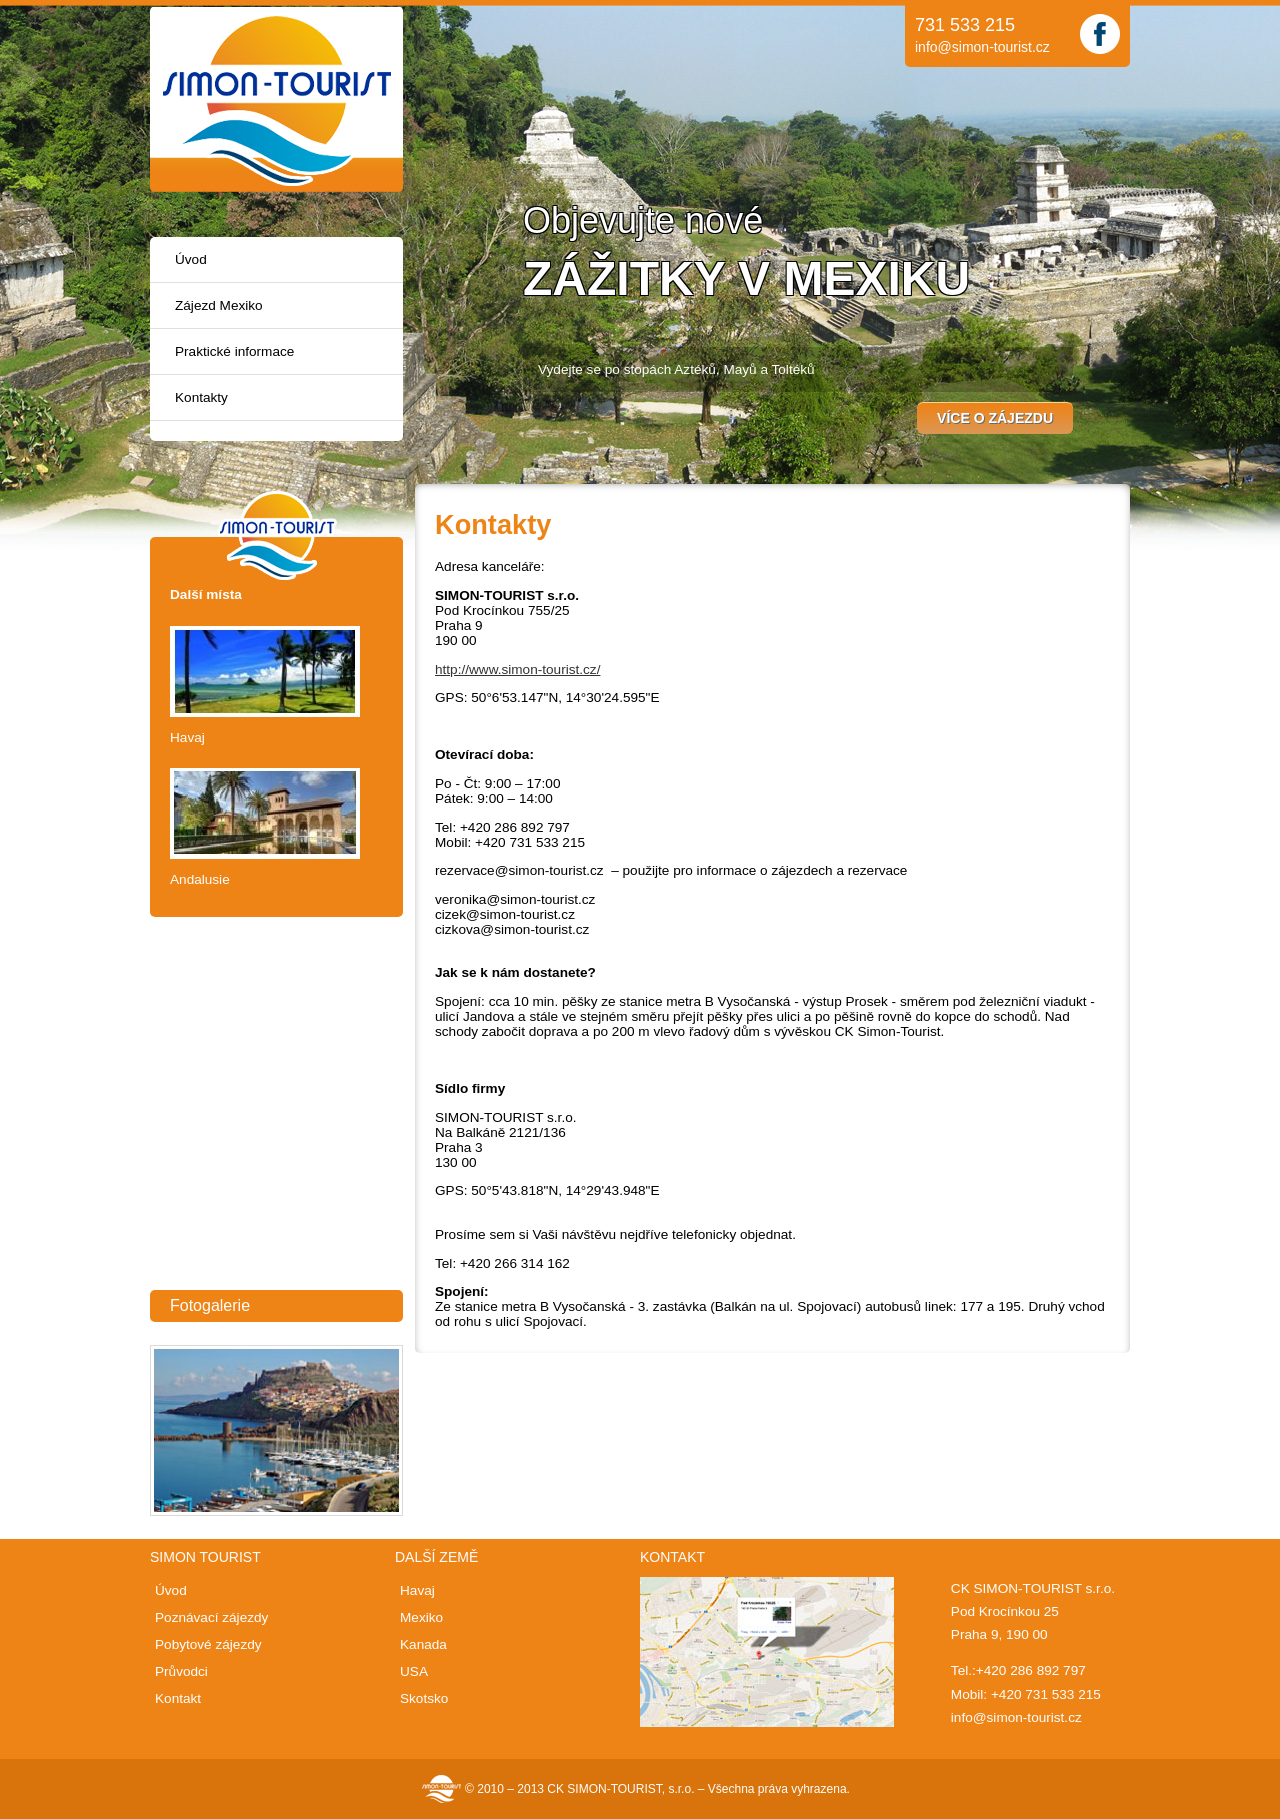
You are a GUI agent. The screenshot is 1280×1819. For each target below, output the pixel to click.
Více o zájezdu (995, 418)
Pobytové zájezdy (208, 1644)
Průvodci (181, 1671)
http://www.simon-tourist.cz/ (517, 669)
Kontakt (178, 1698)
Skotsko (424, 1698)
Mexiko (421, 1617)
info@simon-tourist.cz (982, 47)
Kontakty (201, 397)
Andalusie (200, 879)
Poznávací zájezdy (211, 1617)
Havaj (187, 737)
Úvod (191, 259)
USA (414, 1671)
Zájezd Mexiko (219, 305)
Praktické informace (234, 351)
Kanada (423, 1644)
